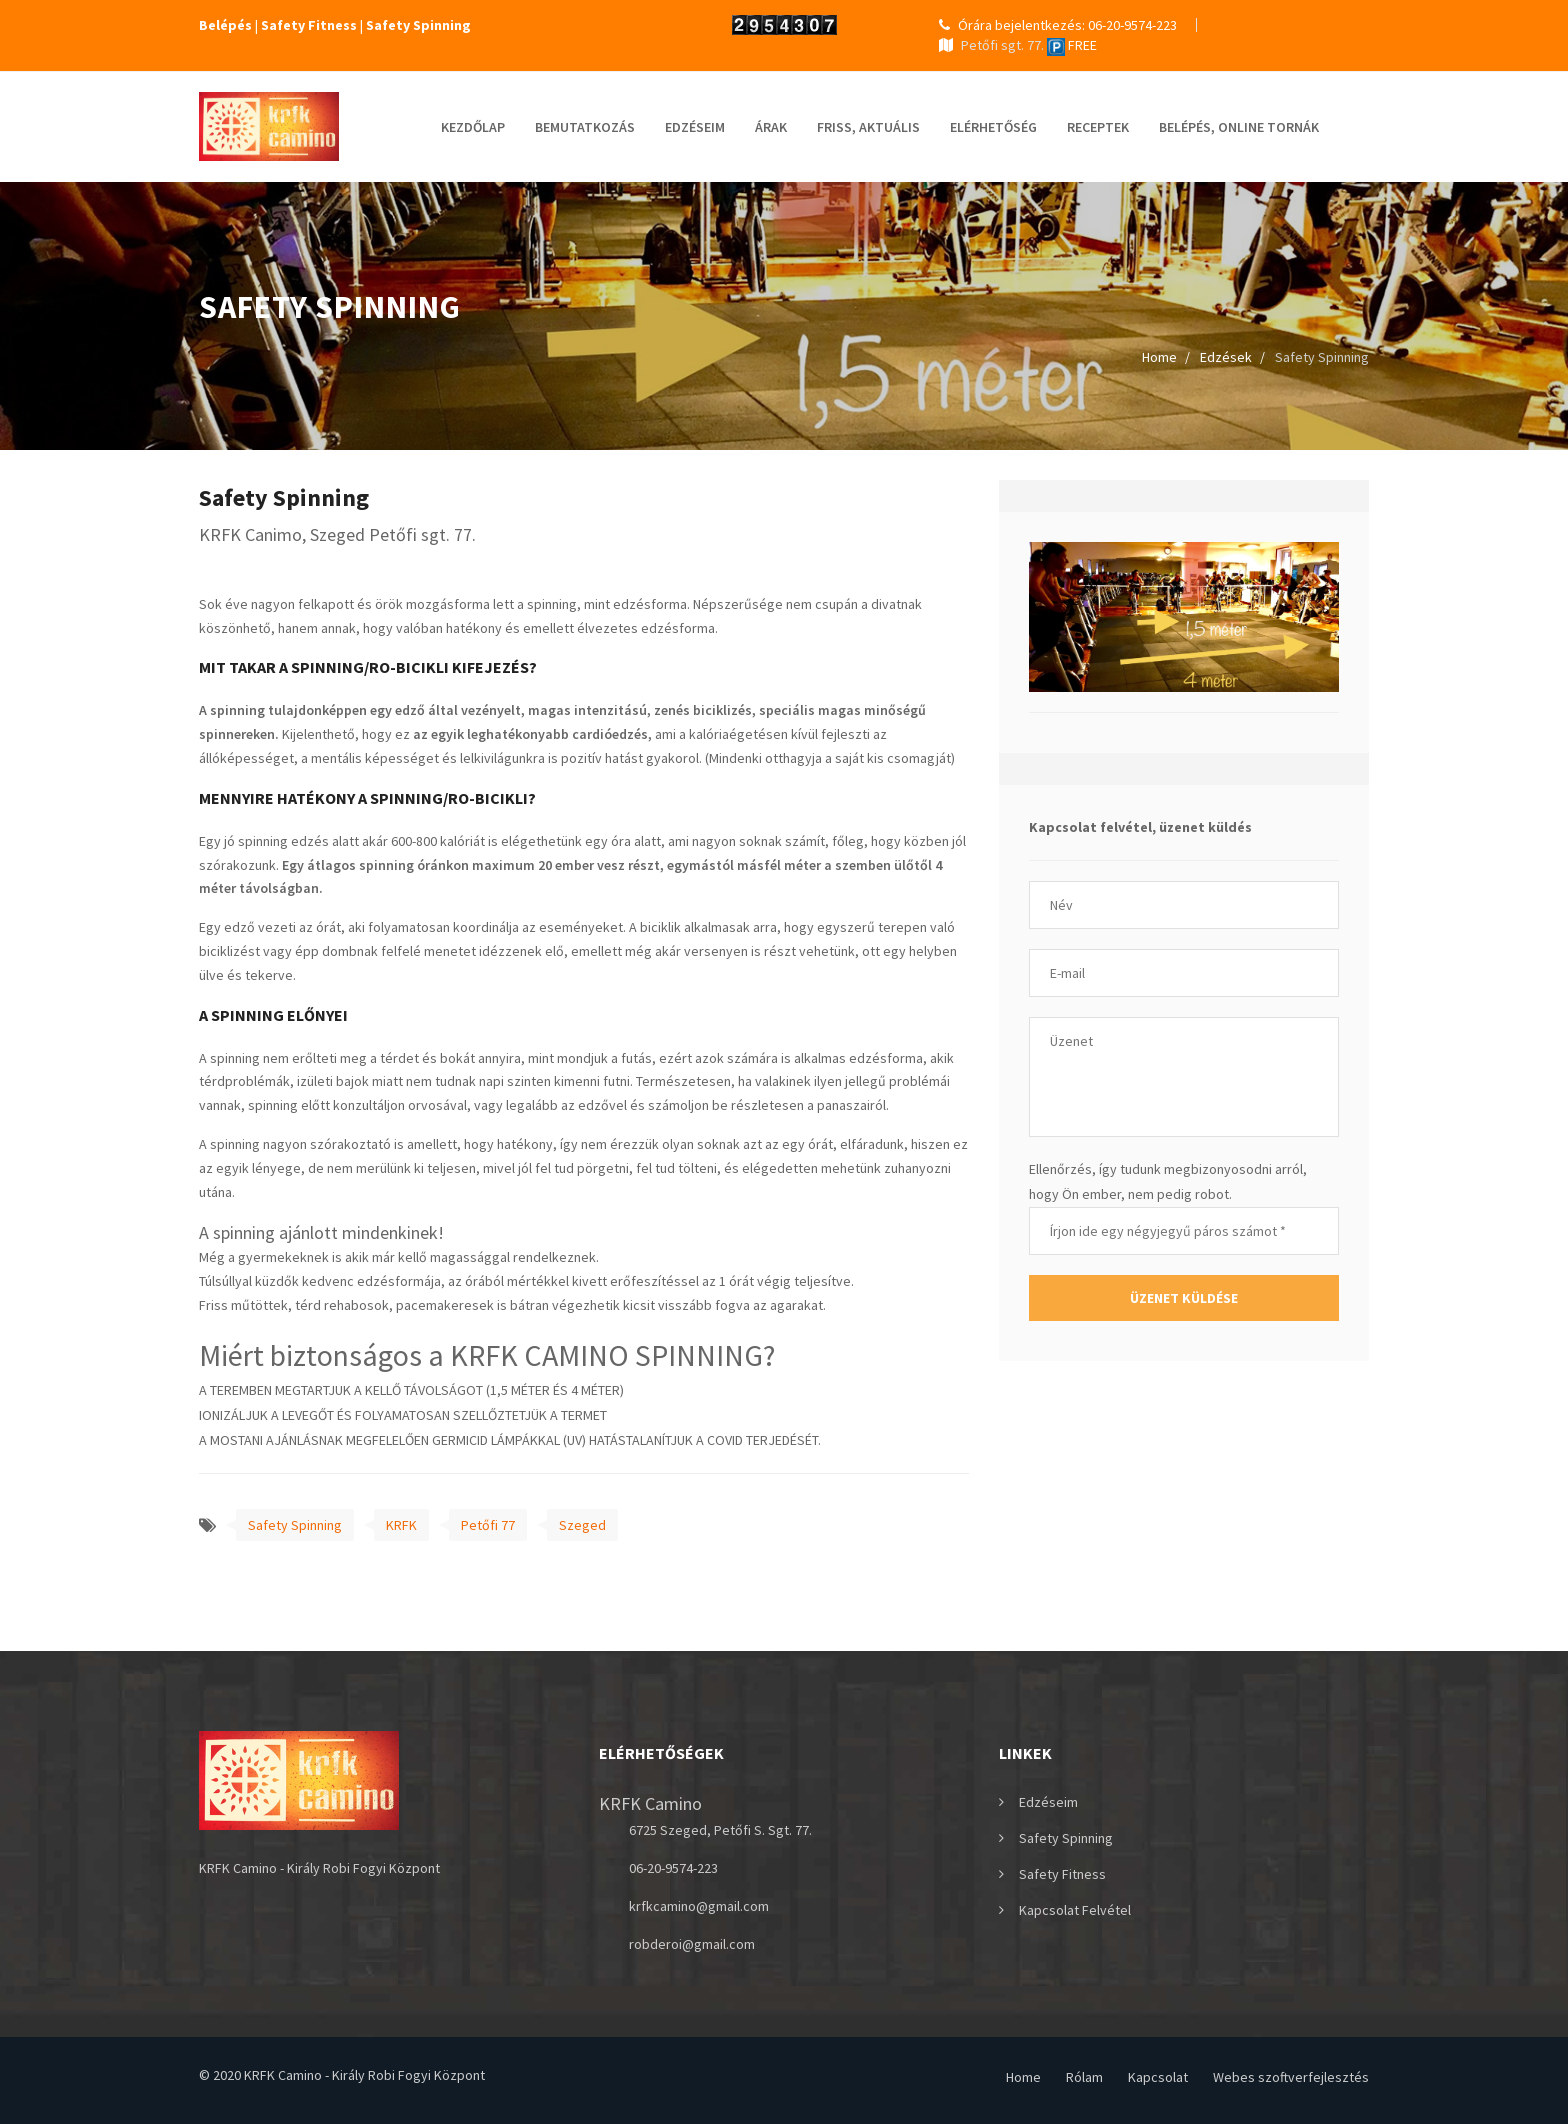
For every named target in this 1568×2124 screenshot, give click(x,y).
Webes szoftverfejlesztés (1291, 2077)
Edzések (1226, 357)
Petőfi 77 (488, 1525)
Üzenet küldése (1184, 1298)
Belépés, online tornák (1239, 127)
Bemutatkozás (585, 127)
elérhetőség (993, 127)
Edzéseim (695, 127)
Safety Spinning (295, 1525)
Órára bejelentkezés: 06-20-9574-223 (1058, 25)
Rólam (1084, 2077)
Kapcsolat (1158, 2077)
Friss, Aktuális (868, 127)
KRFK (401, 1525)
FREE (1072, 45)
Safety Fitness (1062, 1874)
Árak (771, 127)
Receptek (1098, 127)
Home (1159, 357)
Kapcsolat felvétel (1075, 1910)
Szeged (582, 1525)
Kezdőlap (473, 127)
